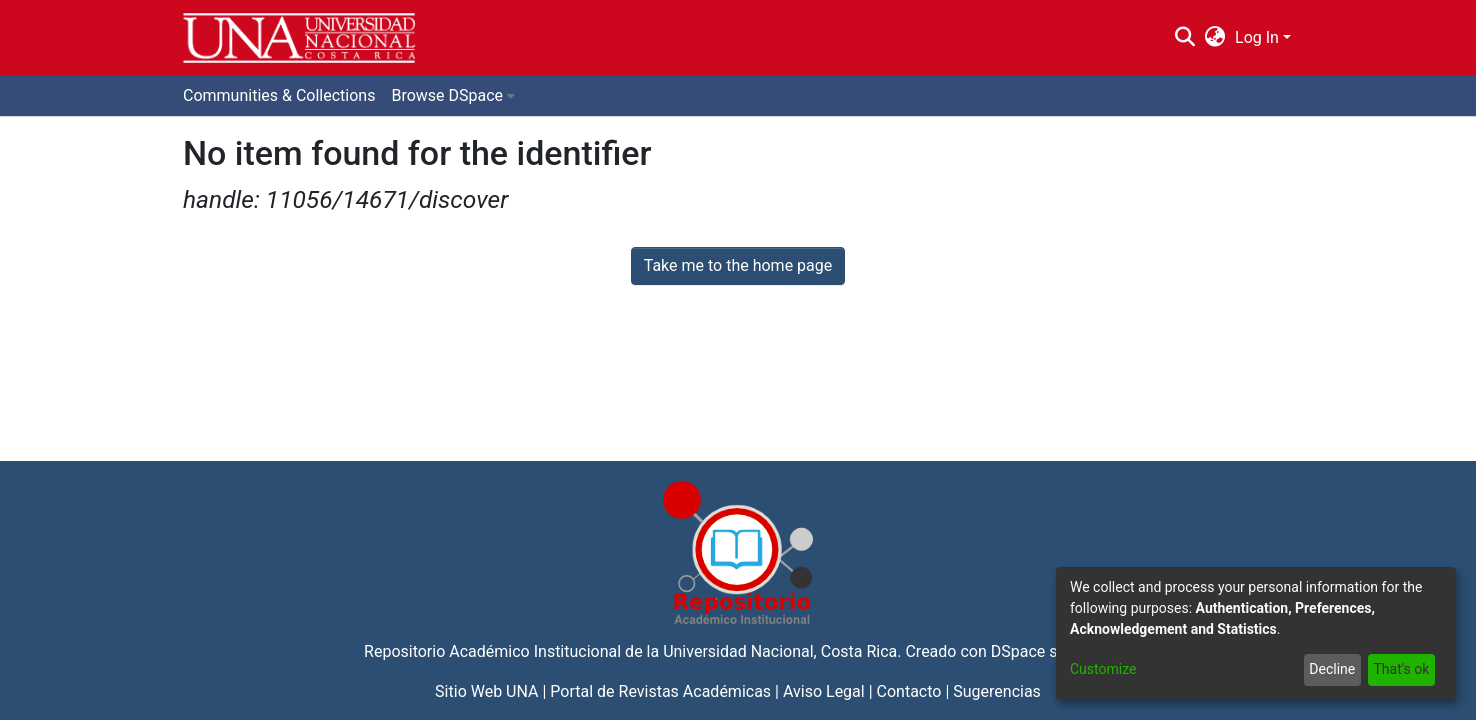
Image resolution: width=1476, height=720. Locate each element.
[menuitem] (1215, 38)
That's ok (1401, 669)
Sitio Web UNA (486, 691)
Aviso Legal (824, 691)
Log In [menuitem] (1257, 37)
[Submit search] (1184, 38)
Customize (1103, 669)
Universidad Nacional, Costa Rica (780, 651)
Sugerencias (997, 691)
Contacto (909, 691)
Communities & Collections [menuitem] (279, 95)
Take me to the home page (738, 265)
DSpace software (1051, 651)
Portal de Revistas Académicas (660, 691)
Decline (1332, 669)
